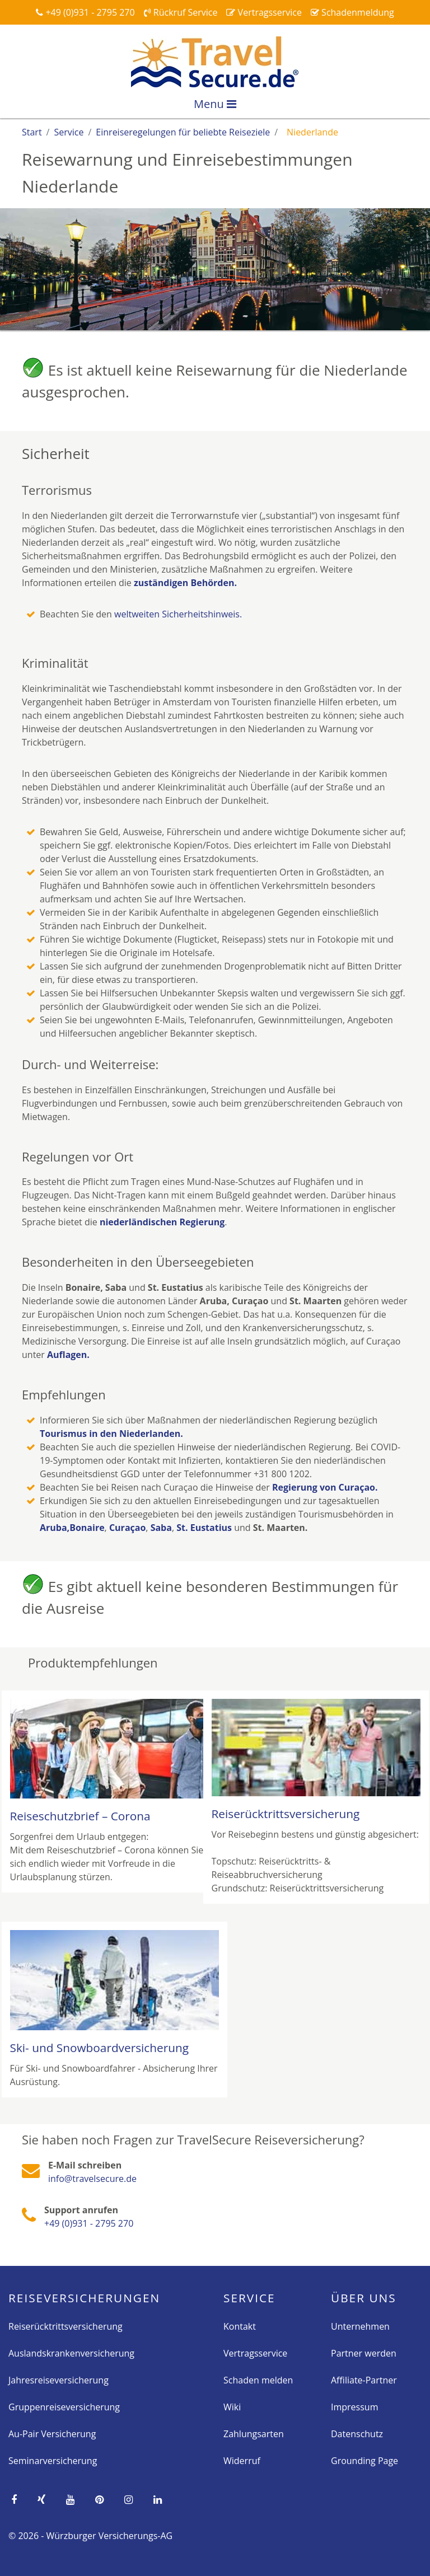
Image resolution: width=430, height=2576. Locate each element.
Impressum (354, 2407)
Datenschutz (357, 2434)
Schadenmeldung (352, 12)
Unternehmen (360, 2326)
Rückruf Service (181, 12)
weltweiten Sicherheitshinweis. (178, 614)
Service (249, 2298)
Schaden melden (258, 2380)
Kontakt (239, 2326)
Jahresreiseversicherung (58, 2380)
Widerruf (241, 2461)
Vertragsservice (264, 12)
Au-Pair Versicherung (52, 2434)
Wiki (232, 2407)
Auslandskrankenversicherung (71, 2353)
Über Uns (363, 2298)
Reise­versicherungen (84, 2298)
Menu (215, 103)
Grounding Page (364, 2461)
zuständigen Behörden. (185, 583)
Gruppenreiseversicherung (64, 2407)
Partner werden (363, 2353)
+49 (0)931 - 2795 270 (85, 12)
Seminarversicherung (52, 2461)
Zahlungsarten (253, 2434)
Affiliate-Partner (364, 2380)
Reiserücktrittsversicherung (65, 2326)
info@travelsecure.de (92, 2178)
